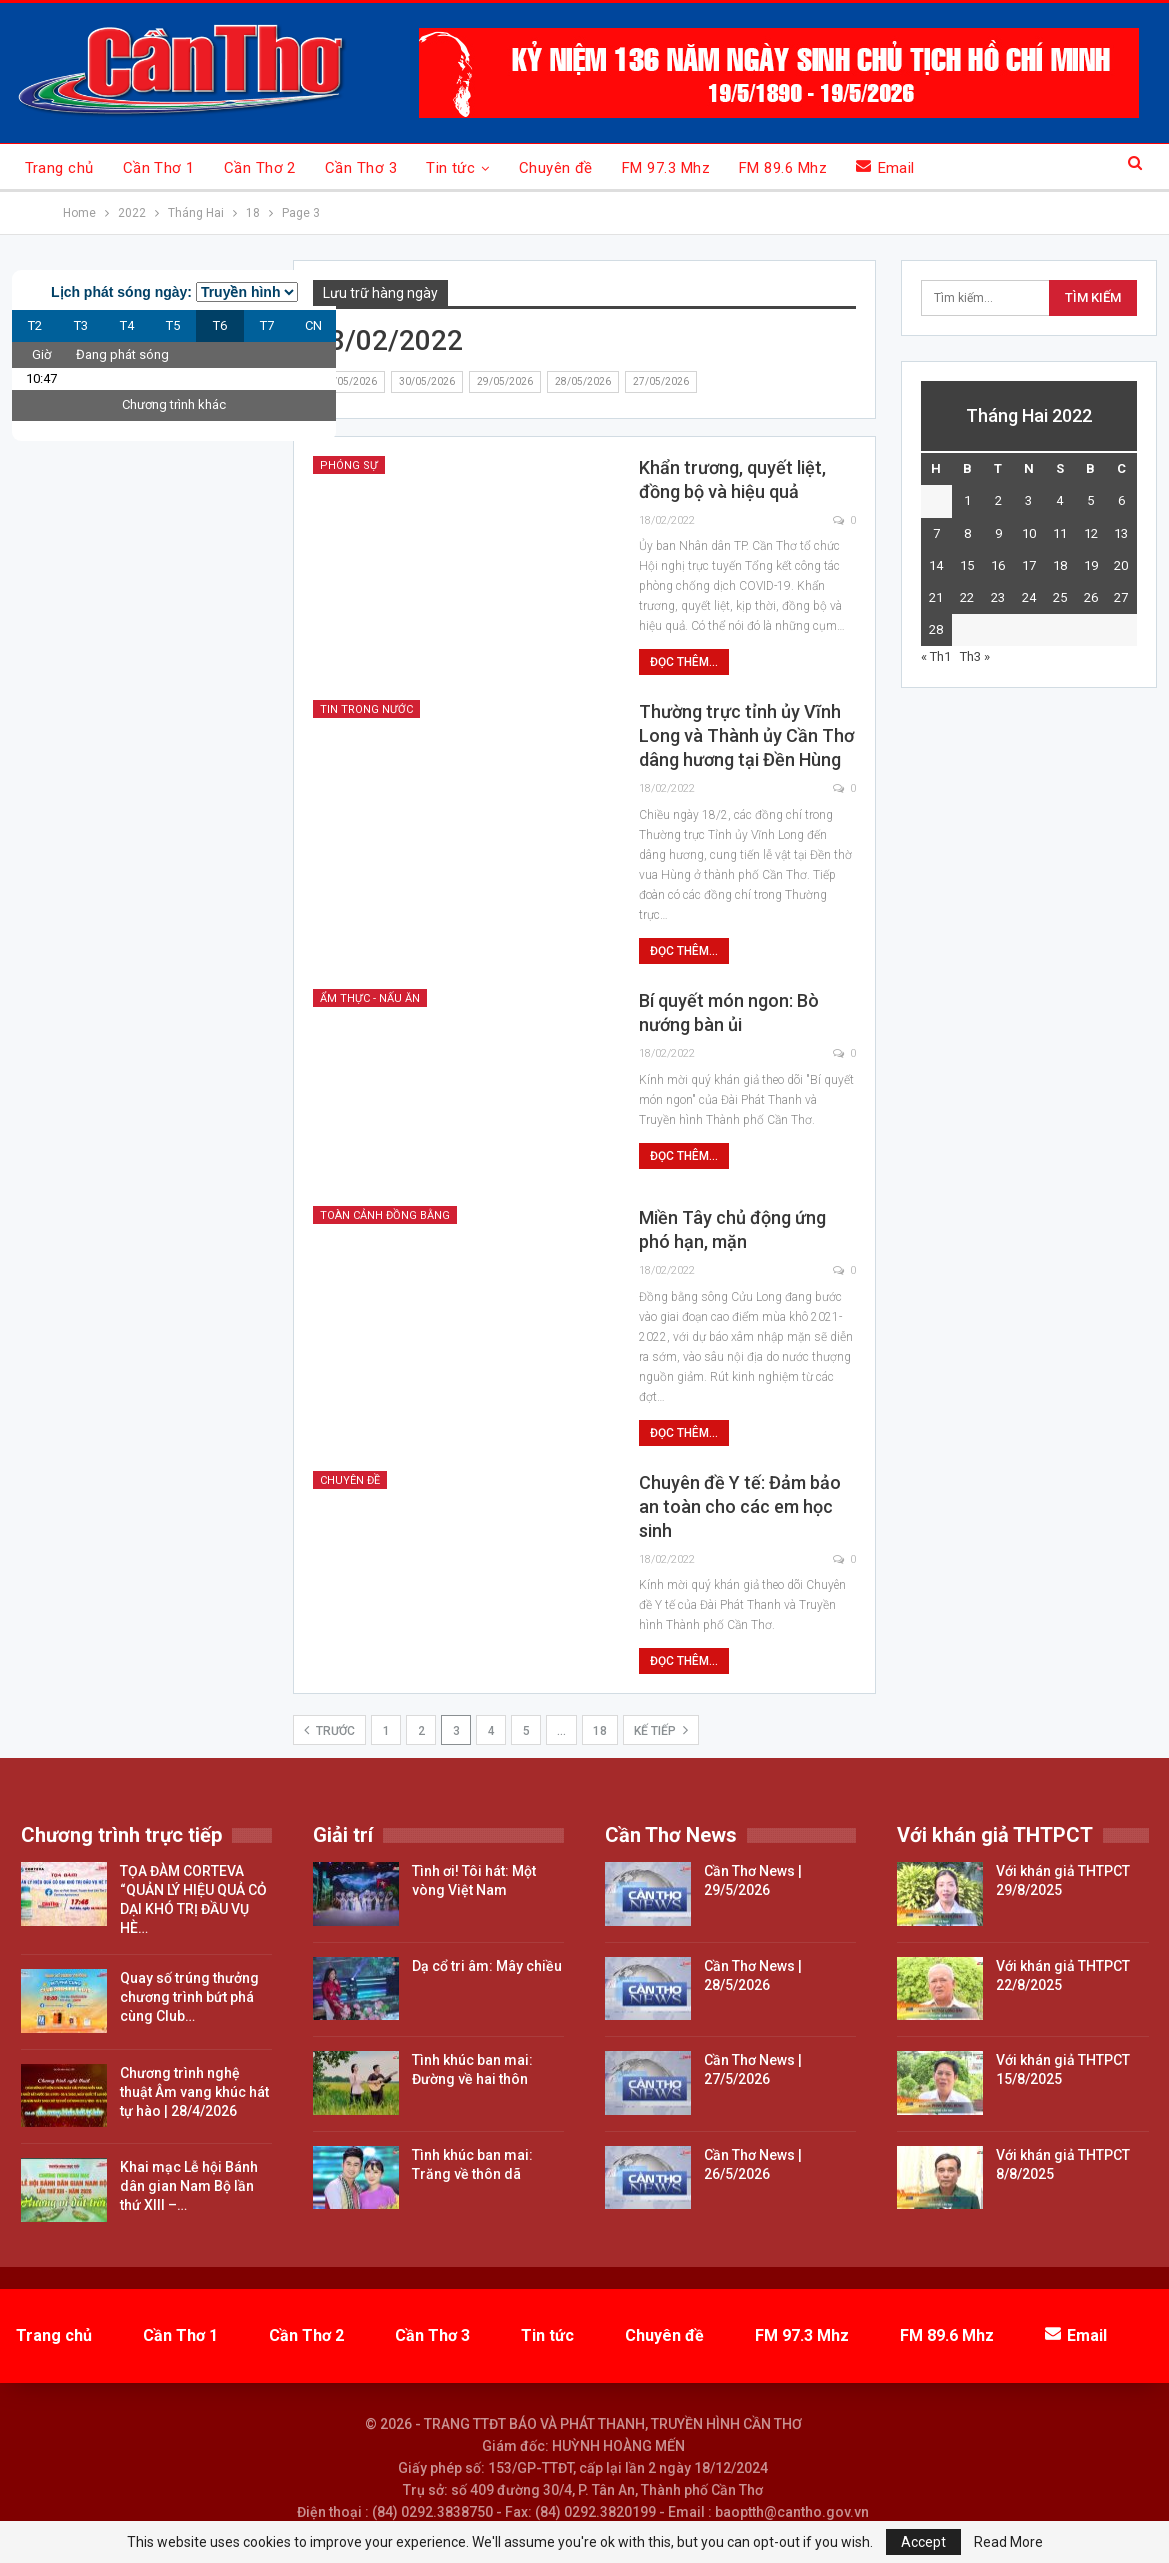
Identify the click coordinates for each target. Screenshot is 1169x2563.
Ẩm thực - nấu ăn (370, 998)
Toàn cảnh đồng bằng (385, 1215)
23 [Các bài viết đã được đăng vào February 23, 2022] (998, 597)
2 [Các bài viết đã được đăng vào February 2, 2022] (998, 500)
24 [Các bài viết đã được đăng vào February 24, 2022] (1029, 597)
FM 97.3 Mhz (666, 168)
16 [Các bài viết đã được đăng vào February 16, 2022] (998, 565)
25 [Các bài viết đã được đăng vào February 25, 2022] (1060, 597)
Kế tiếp (661, 1730)
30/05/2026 (427, 381)
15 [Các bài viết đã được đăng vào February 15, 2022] (967, 565)
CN (313, 325)
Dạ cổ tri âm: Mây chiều (487, 1966)
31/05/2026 (349, 381)
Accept (923, 2542)
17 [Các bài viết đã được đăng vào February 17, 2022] (1029, 565)
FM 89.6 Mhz (783, 168)
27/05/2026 (661, 381)
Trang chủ (59, 168)
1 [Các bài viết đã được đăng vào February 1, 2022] (967, 500)
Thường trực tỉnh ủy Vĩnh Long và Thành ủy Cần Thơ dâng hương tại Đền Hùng (746, 735)
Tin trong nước (366, 709)
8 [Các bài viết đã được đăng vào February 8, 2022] (967, 533)
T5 (173, 325)
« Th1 (936, 656)
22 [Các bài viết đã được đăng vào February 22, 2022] (967, 597)
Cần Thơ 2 (260, 168)
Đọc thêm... (684, 662)
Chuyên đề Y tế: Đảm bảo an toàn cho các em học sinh (740, 1506)
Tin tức (450, 168)
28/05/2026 (583, 381)
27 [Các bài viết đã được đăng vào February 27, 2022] (1121, 597)
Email (885, 167)
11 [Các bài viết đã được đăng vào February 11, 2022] (1060, 533)
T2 (35, 325)
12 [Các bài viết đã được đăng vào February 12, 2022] (1091, 533)
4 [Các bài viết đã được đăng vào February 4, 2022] (1059, 500)
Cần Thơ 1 (159, 168)
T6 (220, 325)
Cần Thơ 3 (361, 168)
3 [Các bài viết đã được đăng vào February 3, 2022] (1028, 500)
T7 (267, 325)
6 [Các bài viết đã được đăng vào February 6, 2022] (1121, 500)
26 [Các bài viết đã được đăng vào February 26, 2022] (1091, 597)
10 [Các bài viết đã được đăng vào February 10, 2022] (1029, 533)
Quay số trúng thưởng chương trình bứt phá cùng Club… (189, 1997)
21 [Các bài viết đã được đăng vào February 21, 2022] (936, 597)
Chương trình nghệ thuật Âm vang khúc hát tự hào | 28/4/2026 (194, 2092)
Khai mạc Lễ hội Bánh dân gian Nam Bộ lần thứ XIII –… (189, 2186)
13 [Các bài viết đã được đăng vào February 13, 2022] (1121, 533)
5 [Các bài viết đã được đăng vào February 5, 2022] (1090, 500)
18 (600, 1731)
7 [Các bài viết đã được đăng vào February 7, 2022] (936, 533)
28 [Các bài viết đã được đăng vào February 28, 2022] (936, 629)
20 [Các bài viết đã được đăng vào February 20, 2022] (1121, 565)
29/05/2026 (505, 381)
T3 (81, 325)
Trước (329, 1730)
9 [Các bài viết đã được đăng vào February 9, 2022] (998, 533)
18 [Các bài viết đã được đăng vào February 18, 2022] (1060, 565)
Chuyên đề (556, 168)
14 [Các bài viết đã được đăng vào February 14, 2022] (936, 565)
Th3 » (975, 656)
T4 (127, 325)
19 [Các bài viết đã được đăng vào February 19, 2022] (1091, 565)
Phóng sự (349, 465)
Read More (1008, 2542)
